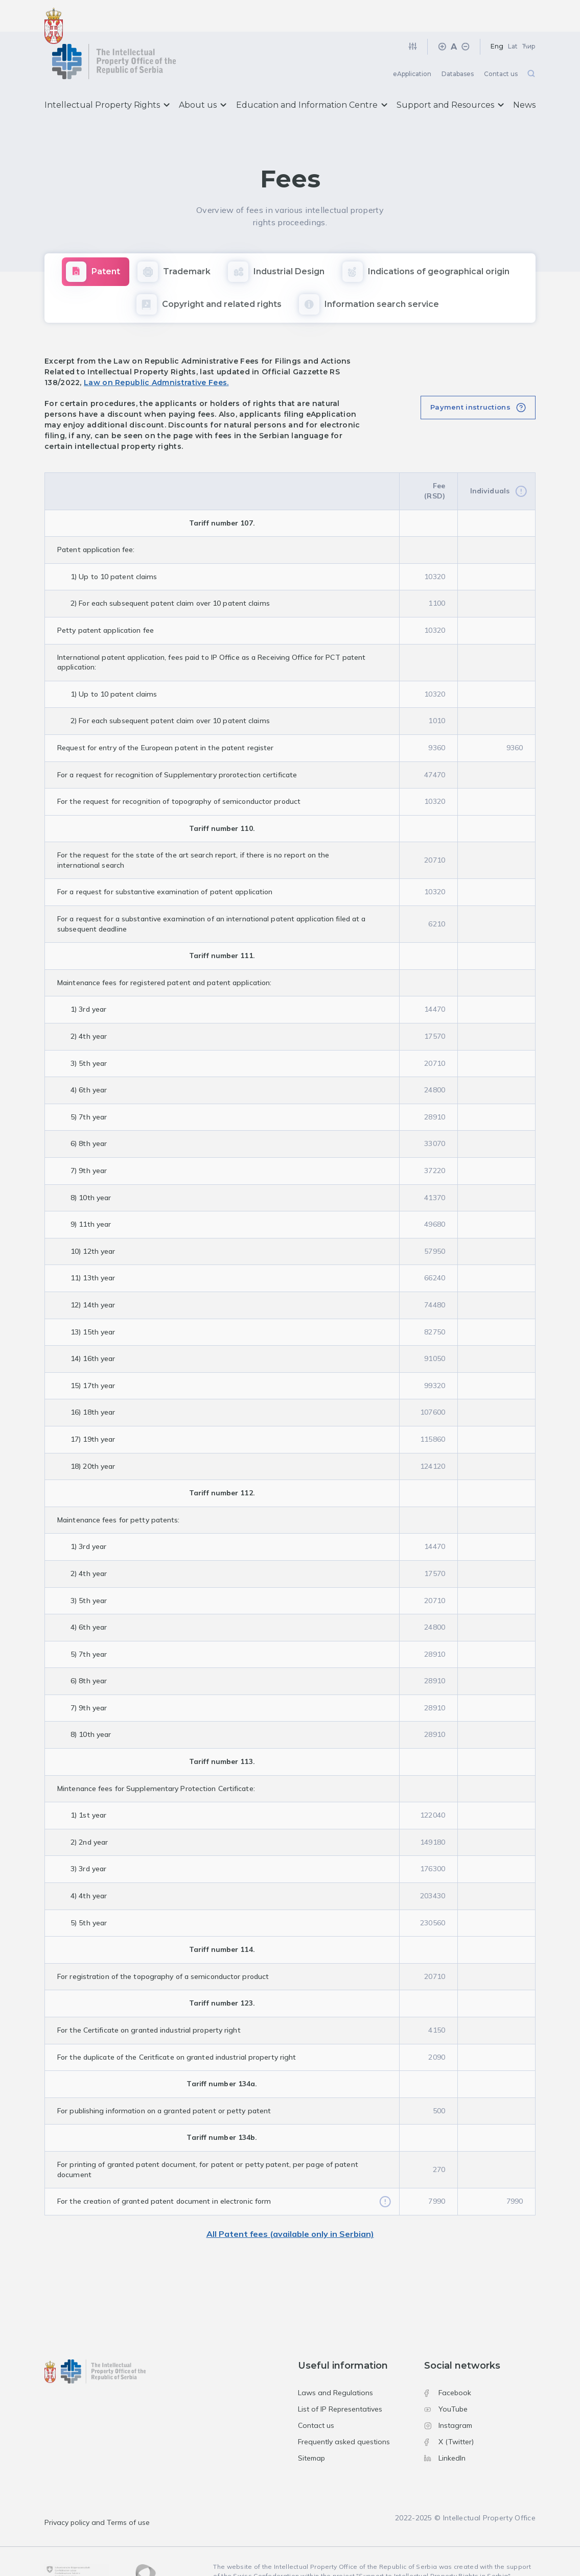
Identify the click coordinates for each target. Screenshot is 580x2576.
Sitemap (311, 2426)
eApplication (412, 42)
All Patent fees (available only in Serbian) (290, 2203)
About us (202, 74)
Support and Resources (450, 74)
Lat (513, 15)
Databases (458, 42)
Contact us (501, 42)
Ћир (529, 15)
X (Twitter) (449, 2410)
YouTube (446, 2377)
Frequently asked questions (344, 2410)
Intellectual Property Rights (107, 74)
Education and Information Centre (311, 74)
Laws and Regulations (335, 2361)
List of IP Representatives (340, 2377)
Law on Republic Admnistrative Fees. (156, 351)
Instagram (448, 2394)
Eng (497, 15)
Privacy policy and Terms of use (97, 2491)
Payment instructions (470, 375)
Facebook (447, 2361)
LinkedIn (445, 2426)
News (524, 74)
